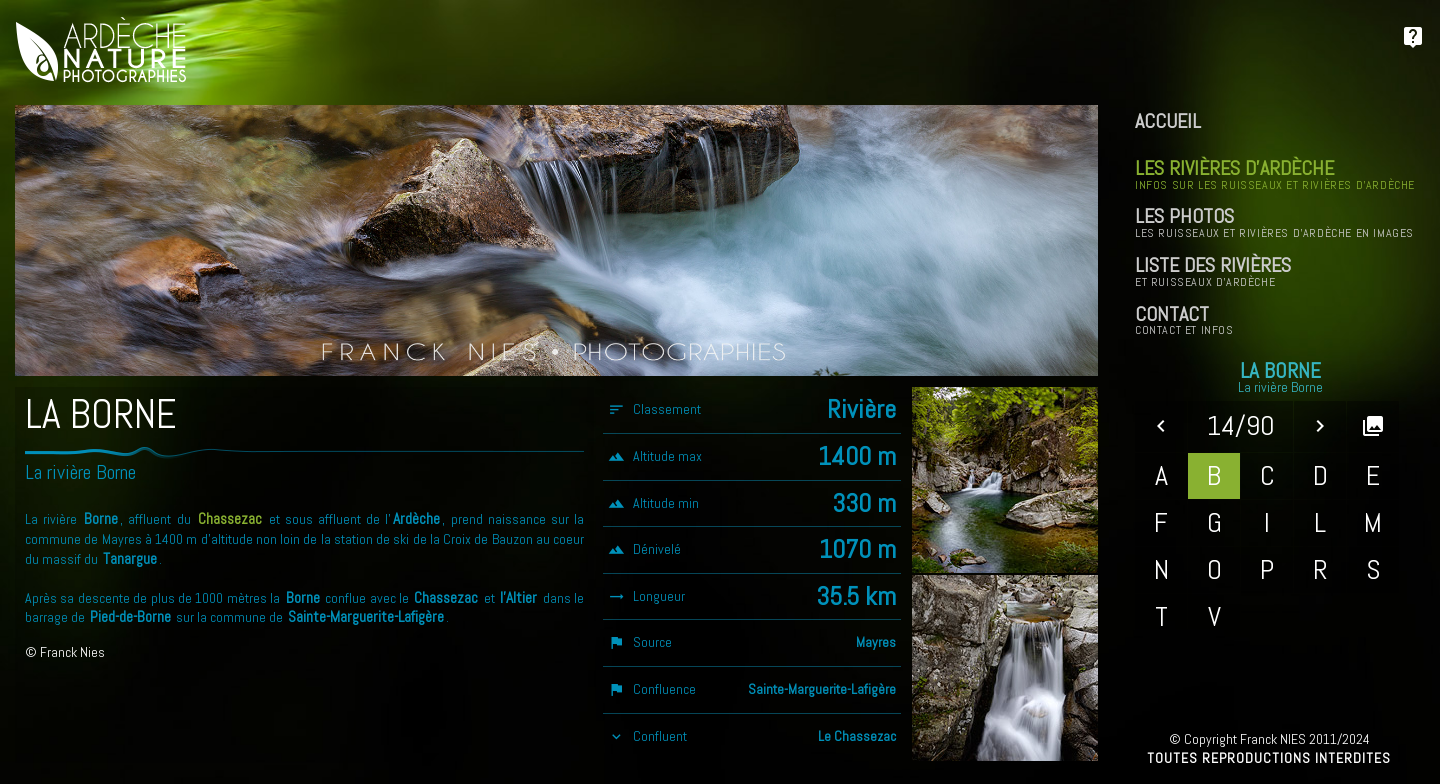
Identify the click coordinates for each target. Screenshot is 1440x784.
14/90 (1241, 425)
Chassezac (230, 519)
